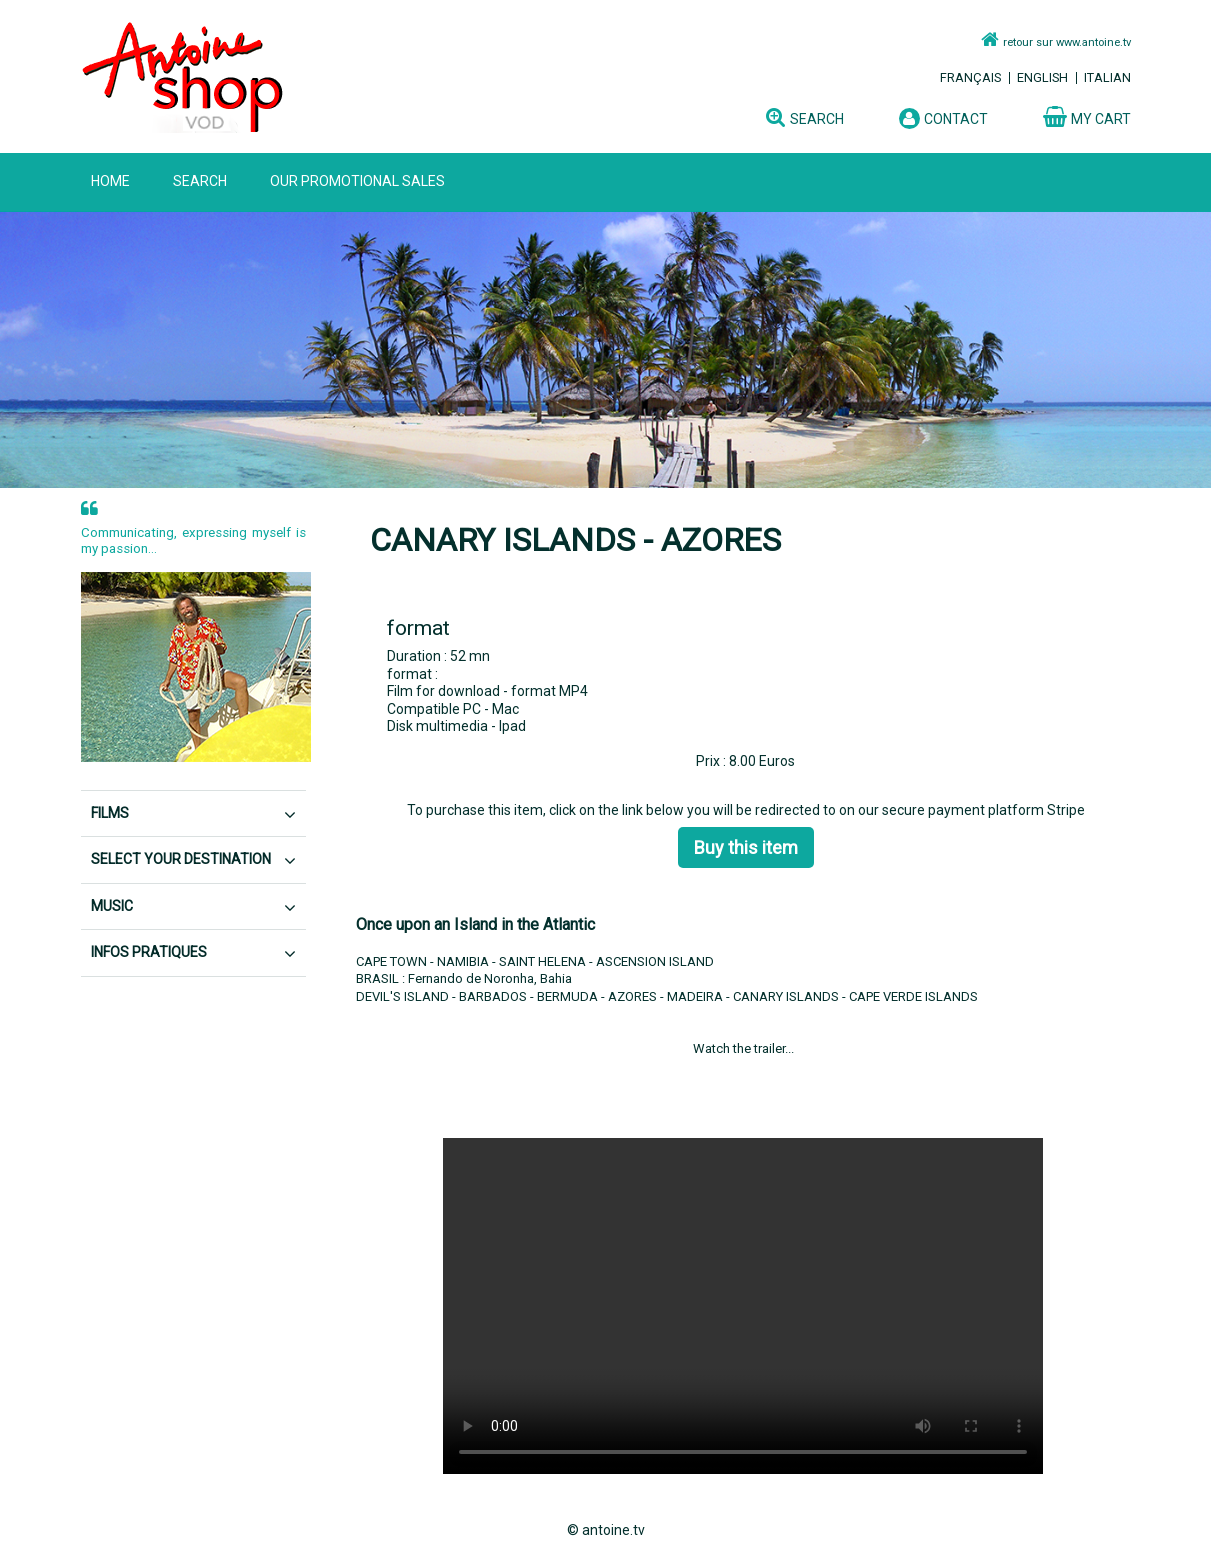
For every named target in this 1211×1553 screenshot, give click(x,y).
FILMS (110, 813)
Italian (1107, 77)
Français (970, 77)
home (110, 181)
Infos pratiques (149, 952)
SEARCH (200, 181)
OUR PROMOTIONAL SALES (357, 181)
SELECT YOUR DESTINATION (181, 859)
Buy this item (746, 847)
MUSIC (112, 906)
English (1042, 77)
